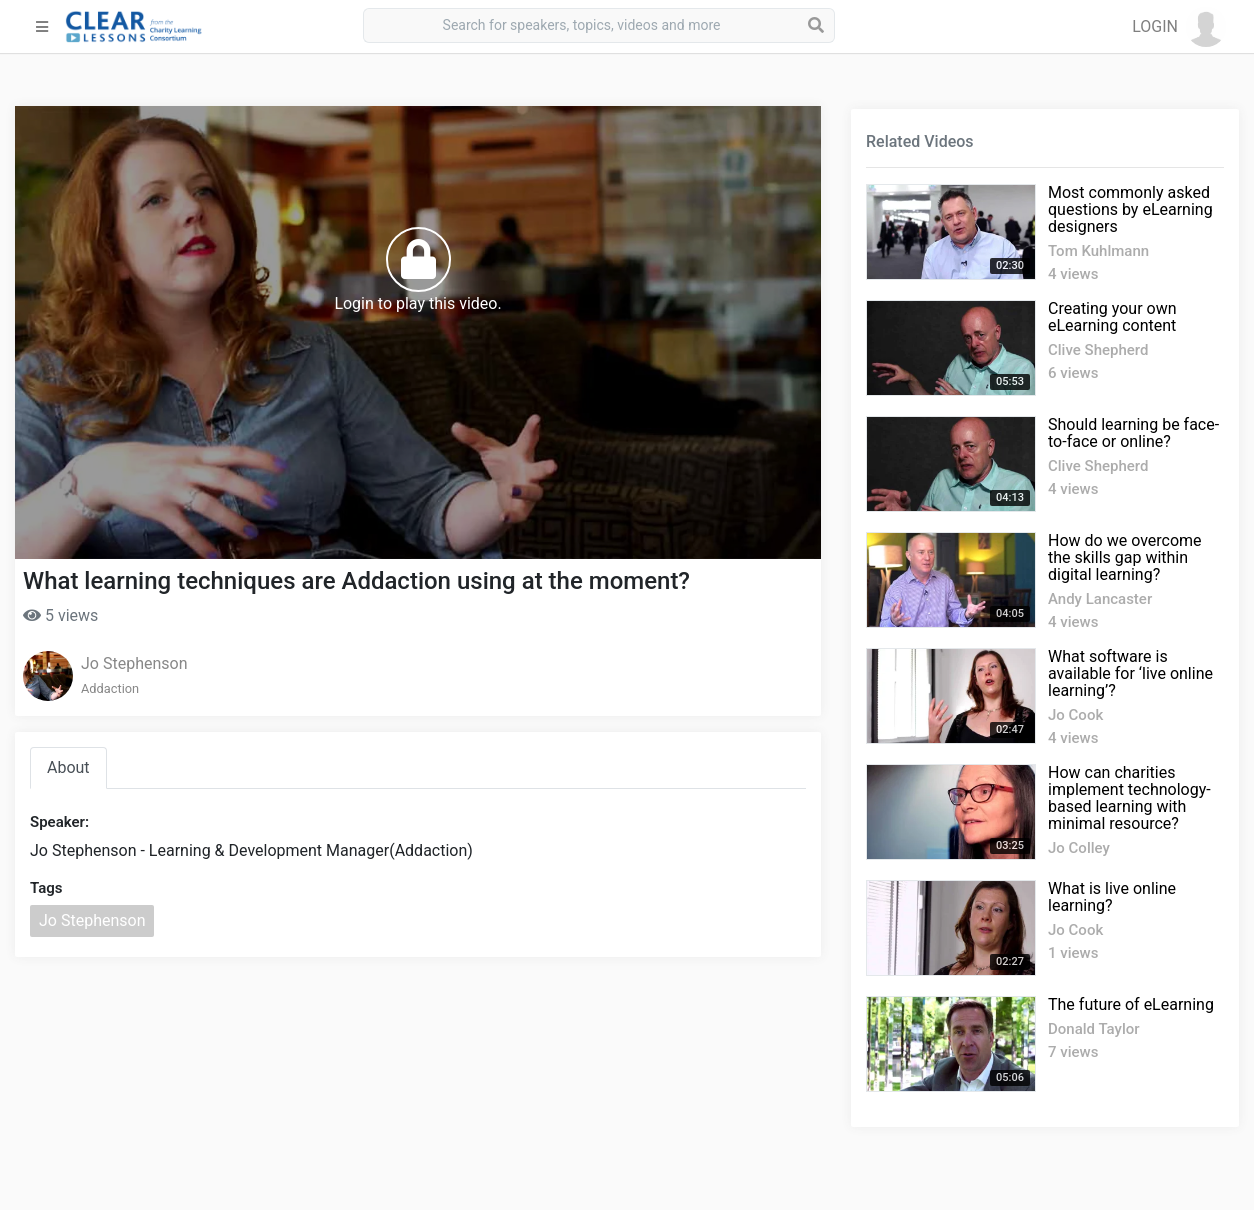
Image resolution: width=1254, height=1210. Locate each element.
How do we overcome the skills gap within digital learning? (1125, 557)
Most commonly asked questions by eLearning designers (1130, 209)
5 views (60, 615)
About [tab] (68, 767)
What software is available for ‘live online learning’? (1130, 673)
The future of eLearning (1131, 1004)
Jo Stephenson (134, 663)
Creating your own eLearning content (1112, 317)
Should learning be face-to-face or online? (1133, 433)
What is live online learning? (1112, 897)
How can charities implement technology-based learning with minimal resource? (1129, 798)
